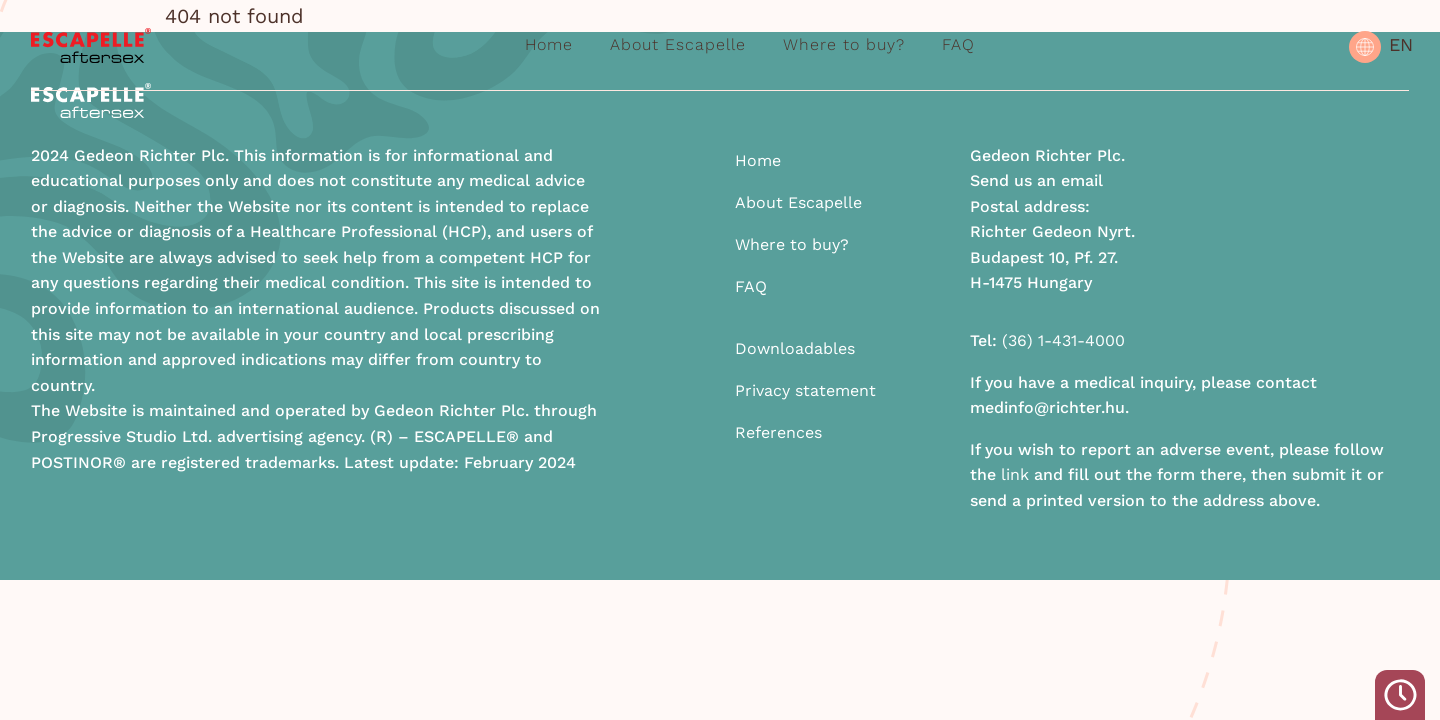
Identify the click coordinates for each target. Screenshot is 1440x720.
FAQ (958, 44)
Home (549, 44)
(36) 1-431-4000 (1063, 340)
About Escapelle (678, 44)
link (1015, 474)
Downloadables (795, 348)
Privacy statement (805, 390)
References (778, 432)
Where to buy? (844, 44)
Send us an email (1036, 180)
